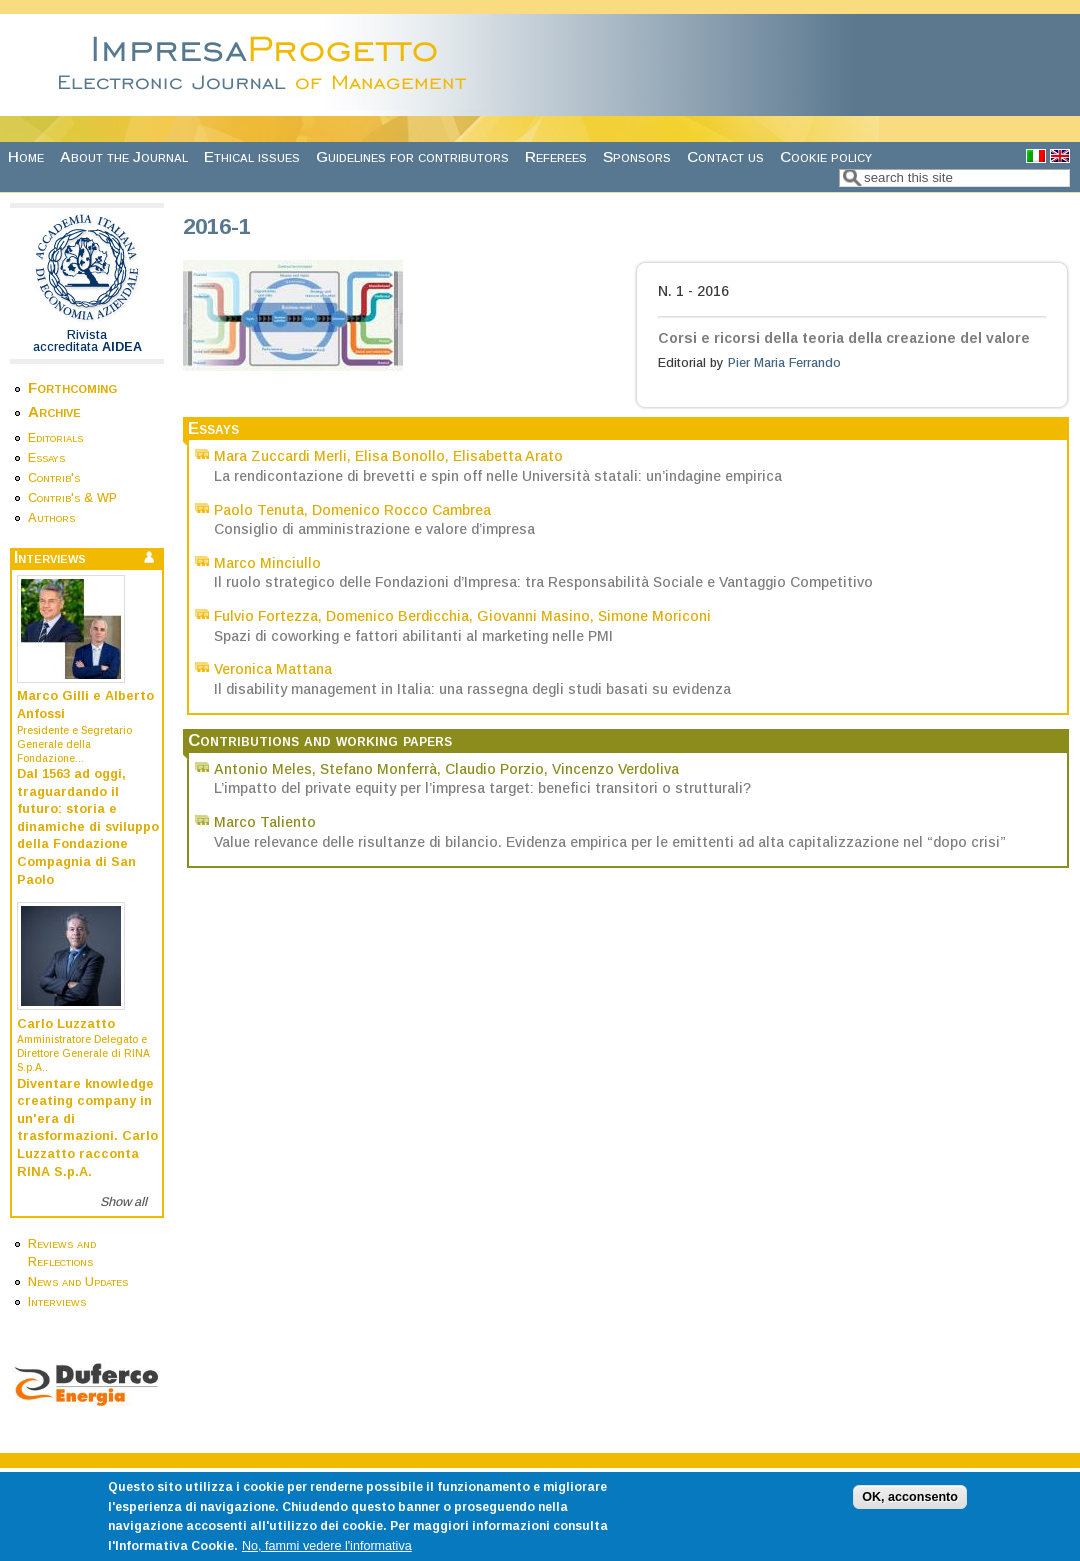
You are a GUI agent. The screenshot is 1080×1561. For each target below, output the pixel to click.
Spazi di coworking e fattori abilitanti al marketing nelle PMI (413, 636)
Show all (123, 1202)
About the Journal (124, 156)
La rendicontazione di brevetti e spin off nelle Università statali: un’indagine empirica (498, 476)
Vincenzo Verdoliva (615, 769)
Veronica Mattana (273, 669)
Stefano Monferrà (378, 769)
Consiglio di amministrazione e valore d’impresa (374, 529)
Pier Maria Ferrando (784, 363)
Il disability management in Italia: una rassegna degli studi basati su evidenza (472, 689)
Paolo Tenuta (259, 510)
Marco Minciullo (267, 563)
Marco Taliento (265, 822)
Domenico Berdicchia (397, 616)
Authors (51, 518)
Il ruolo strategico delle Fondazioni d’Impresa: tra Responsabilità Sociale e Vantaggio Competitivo (543, 582)
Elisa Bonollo (400, 456)
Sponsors (637, 156)
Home (26, 156)
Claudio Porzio (494, 769)
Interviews (57, 1302)
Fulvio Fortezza (266, 616)
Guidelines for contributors (412, 156)
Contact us (725, 156)
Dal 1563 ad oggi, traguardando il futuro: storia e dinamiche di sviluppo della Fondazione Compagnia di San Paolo (88, 827)
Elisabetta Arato (508, 456)
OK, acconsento (910, 1507)
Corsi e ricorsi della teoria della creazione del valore (844, 338)
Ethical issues (252, 156)
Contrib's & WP (72, 498)
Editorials (55, 438)
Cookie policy (826, 156)
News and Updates (78, 1282)
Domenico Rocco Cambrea (401, 510)
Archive (54, 411)
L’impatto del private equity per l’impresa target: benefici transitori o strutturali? (482, 788)
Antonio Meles (263, 769)
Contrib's (54, 478)
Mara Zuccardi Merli (280, 456)
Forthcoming (72, 387)
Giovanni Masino (533, 616)
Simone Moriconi (654, 616)
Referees (556, 156)
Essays (46, 458)
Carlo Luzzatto (66, 1024)
